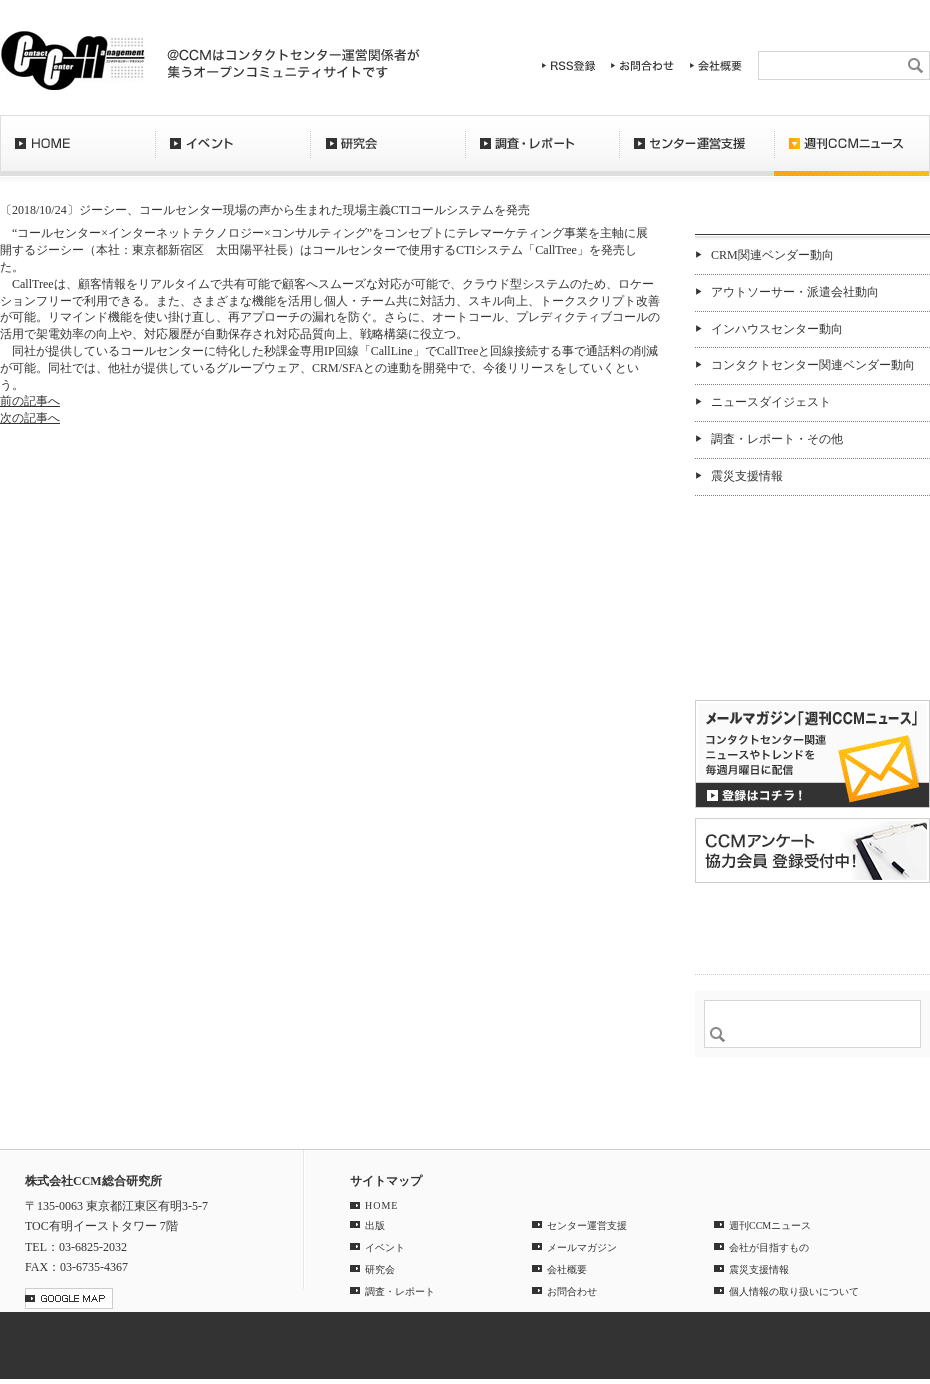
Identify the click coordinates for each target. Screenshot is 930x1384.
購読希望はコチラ (759, 647)
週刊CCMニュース (852, 155)
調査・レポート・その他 (777, 439)
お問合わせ (643, 65)
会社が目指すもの (769, 1247)
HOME (77, 155)
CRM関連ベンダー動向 (772, 255)
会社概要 (716, 65)
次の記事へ (30, 418)
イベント (232, 155)
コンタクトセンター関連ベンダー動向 (813, 365)
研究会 (387, 155)
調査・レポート (542, 155)
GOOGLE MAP (69, 1298)
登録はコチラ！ (812, 754)
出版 (375, 1225)
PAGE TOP (904, 1118)
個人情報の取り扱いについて (794, 1291)
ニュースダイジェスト (771, 402)
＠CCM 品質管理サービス (812, 925)
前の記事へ (30, 401)
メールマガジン (582, 1247)
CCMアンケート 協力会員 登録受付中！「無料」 (812, 850)
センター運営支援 (696, 155)
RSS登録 (569, 65)
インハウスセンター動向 (777, 329)
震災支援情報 (747, 476)
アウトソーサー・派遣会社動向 (795, 292)
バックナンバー (759, 664)
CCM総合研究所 (72, 60)
